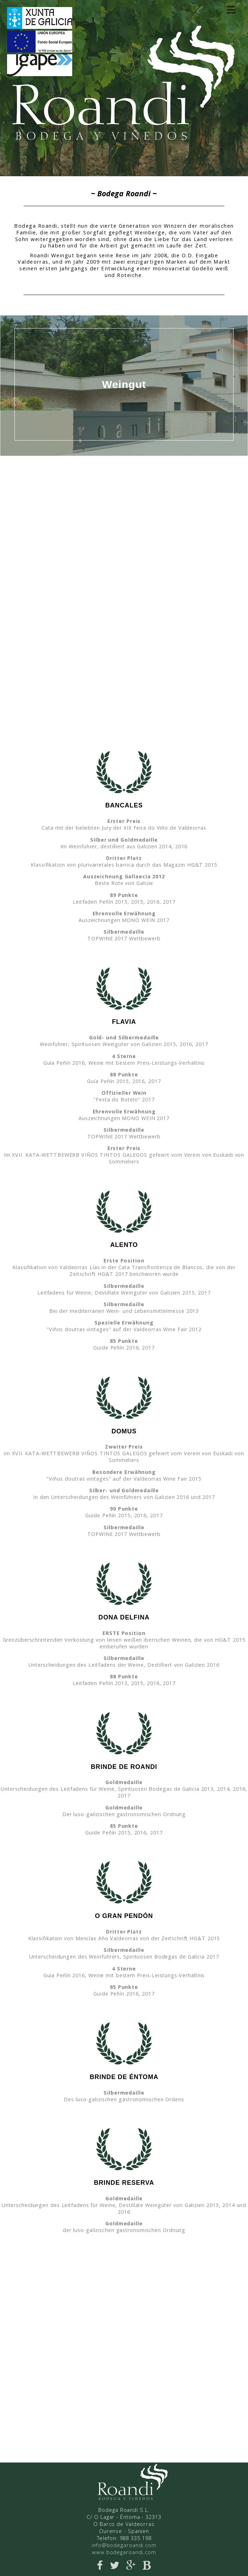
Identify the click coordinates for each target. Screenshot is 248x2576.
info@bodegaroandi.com (124, 2545)
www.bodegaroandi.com (124, 2552)
